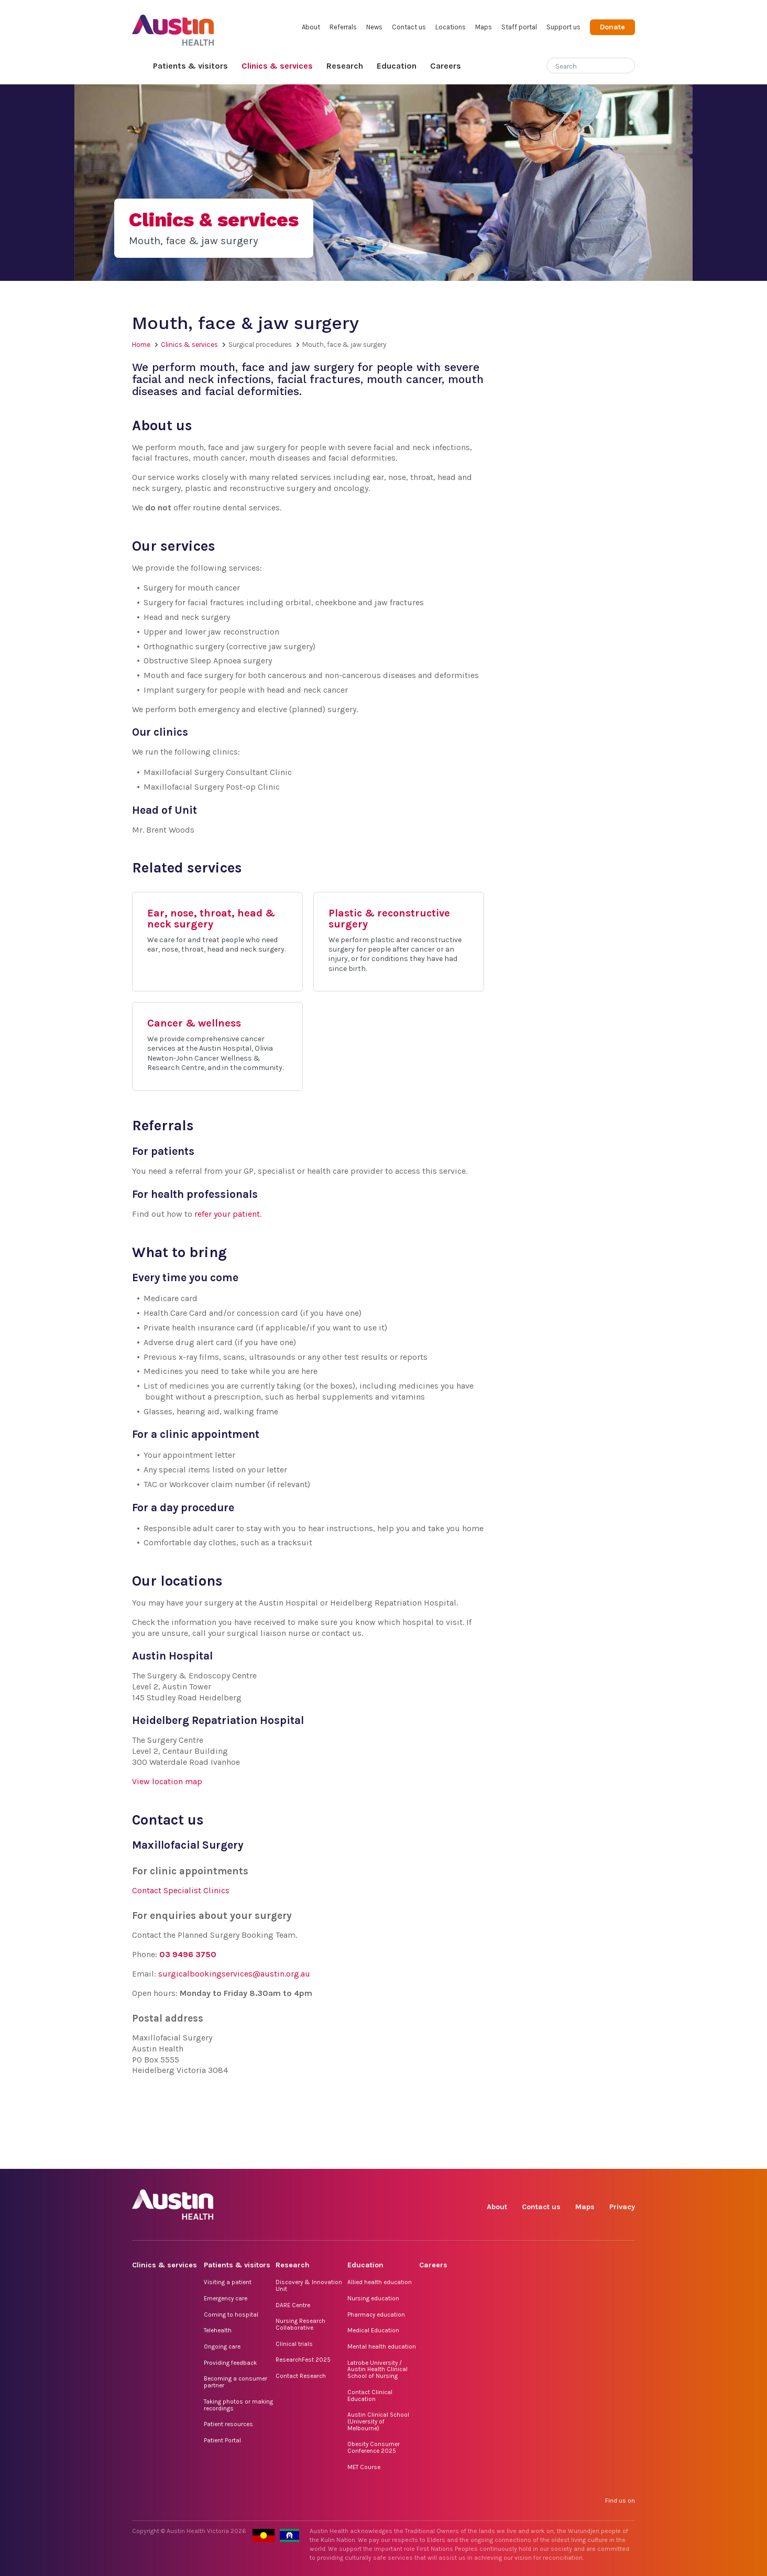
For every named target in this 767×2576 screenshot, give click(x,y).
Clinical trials (294, 2344)
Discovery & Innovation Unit (309, 2285)
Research (344, 66)
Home (139, 66)
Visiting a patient (227, 2282)
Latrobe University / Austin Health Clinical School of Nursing (377, 2369)
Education (397, 66)
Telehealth (218, 2330)
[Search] (578, 64)
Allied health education (379, 2282)
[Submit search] (627, 66)
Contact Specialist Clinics (180, 1890)
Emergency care (225, 2298)
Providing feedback (230, 2362)
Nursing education (373, 2298)
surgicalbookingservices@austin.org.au (234, 1974)
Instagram (530, 2157)
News (374, 27)
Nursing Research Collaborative (300, 2324)
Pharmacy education (376, 2314)
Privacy (622, 2206)
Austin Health (173, 26)
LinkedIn (578, 2157)
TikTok (554, 2157)
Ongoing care (222, 2346)
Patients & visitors (190, 66)
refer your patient (227, 1214)
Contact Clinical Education (369, 2395)
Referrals (343, 27)
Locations (450, 27)
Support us (563, 27)
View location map (167, 1781)
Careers (445, 66)
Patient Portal (222, 2440)
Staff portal (519, 27)
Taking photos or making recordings (238, 2405)
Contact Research (301, 2375)
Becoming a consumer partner (235, 2382)
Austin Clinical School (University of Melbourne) (378, 2421)
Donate (612, 27)
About (311, 27)
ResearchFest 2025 (303, 2359)
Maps (483, 27)
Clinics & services (277, 66)
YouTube (626, 2157)
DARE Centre (293, 2305)
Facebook (505, 2157)
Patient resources (228, 2424)
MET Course (363, 2467)
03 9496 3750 (187, 1954)
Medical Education (373, 2330)
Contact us (409, 27)
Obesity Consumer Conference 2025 (373, 2447)
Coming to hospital (231, 2314)
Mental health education (381, 2346)
